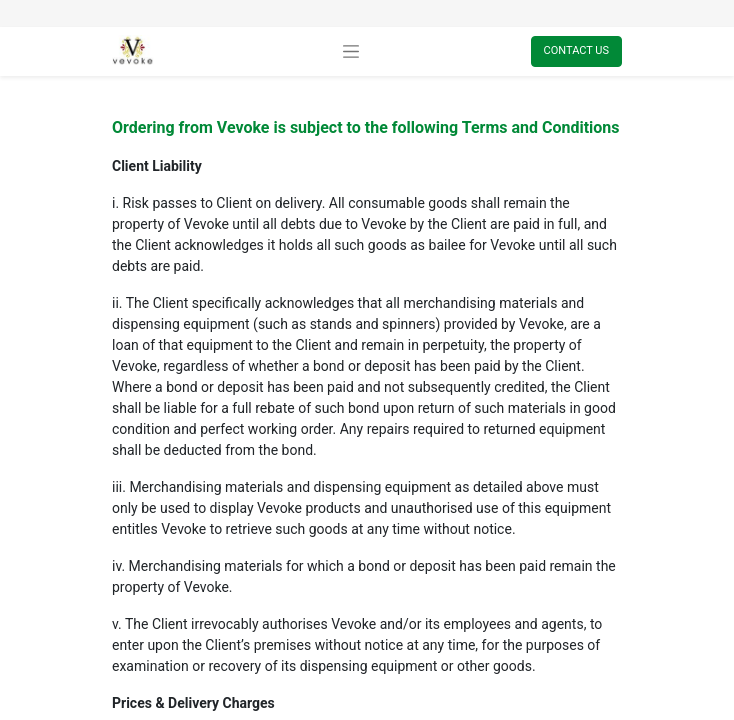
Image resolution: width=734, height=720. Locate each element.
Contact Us (576, 50)
